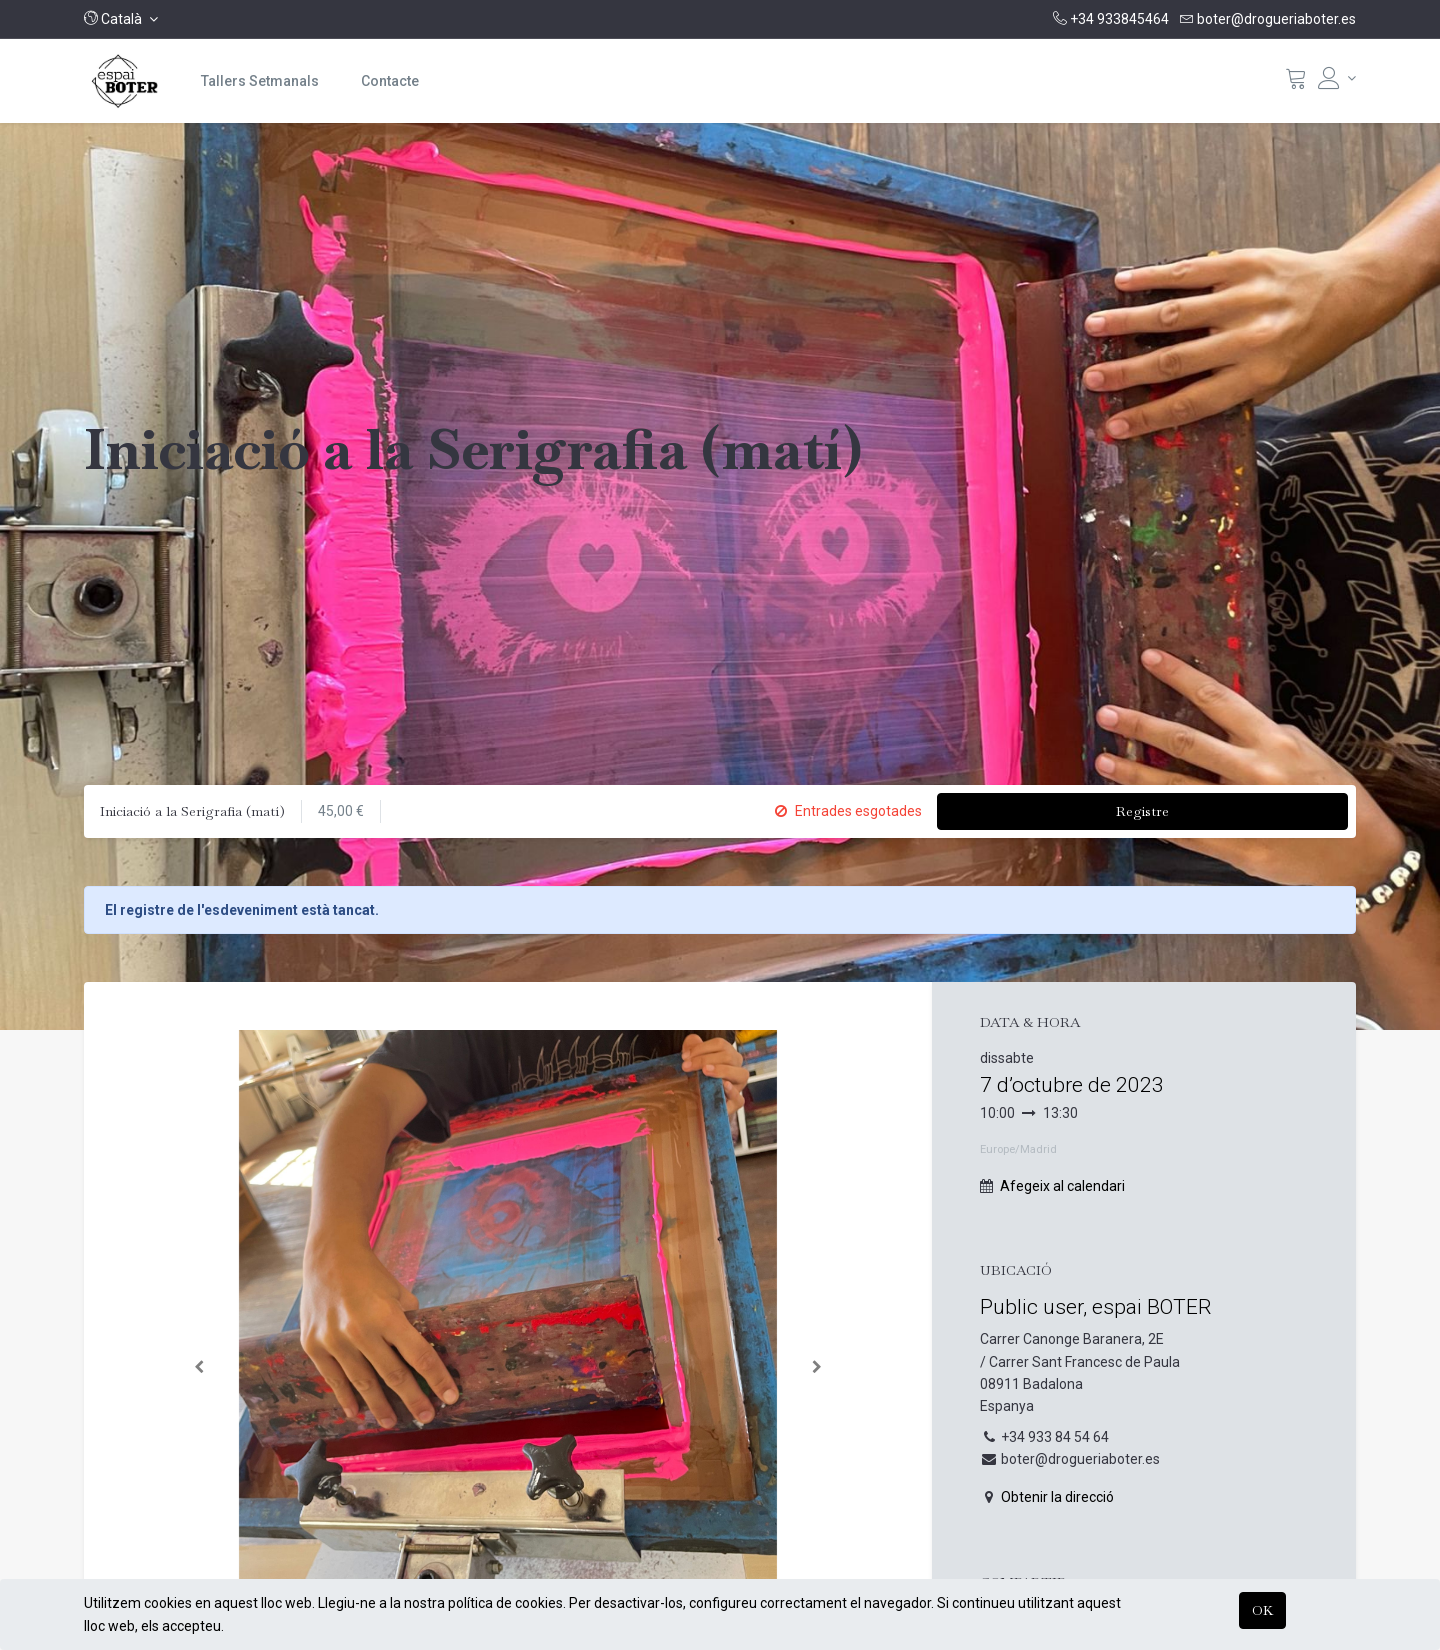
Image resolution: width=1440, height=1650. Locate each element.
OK (1262, 1610)
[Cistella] (1296, 83)
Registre (1142, 811)
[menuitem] (260, 81)
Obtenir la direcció (1057, 1497)
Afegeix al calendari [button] (1062, 1186)
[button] (121, 19)
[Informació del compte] (1337, 78)
